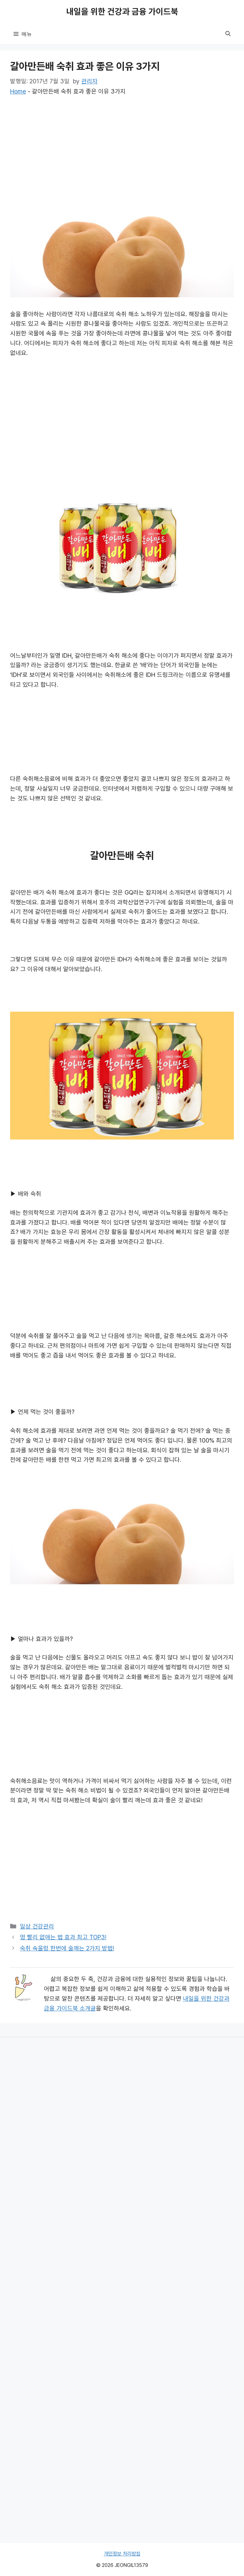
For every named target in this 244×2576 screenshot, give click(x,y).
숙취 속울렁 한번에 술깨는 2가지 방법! (67, 1948)
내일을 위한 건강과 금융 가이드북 (122, 12)
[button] (228, 34)
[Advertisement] (122, 156)
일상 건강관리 (37, 1926)
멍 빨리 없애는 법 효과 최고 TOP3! (63, 1937)
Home (18, 91)
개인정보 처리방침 (122, 2553)
